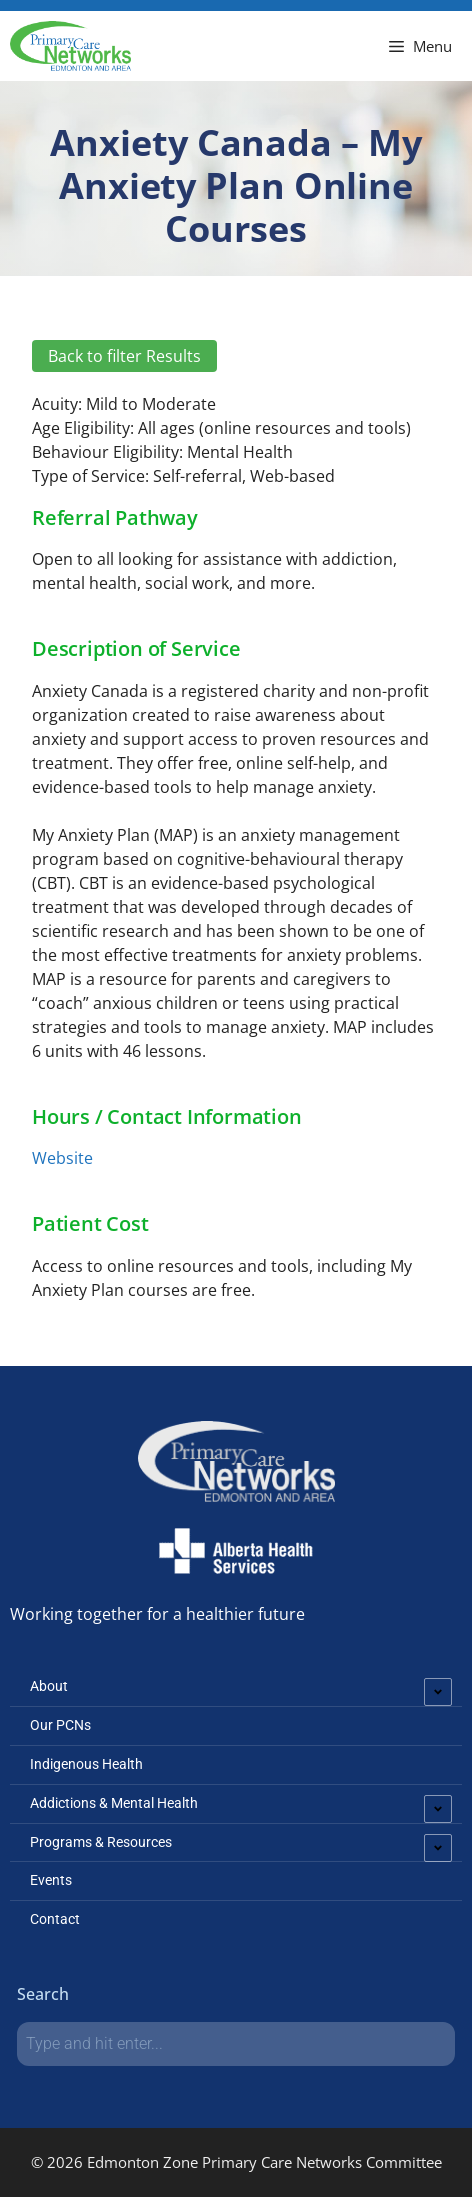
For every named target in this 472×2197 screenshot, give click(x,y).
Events (51, 1880)
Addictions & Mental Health (114, 1803)
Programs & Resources (101, 1842)
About (49, 1686)
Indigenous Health (86, 1764)
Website (62, 1158)
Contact (55, 1919)
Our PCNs (60, 1725)
